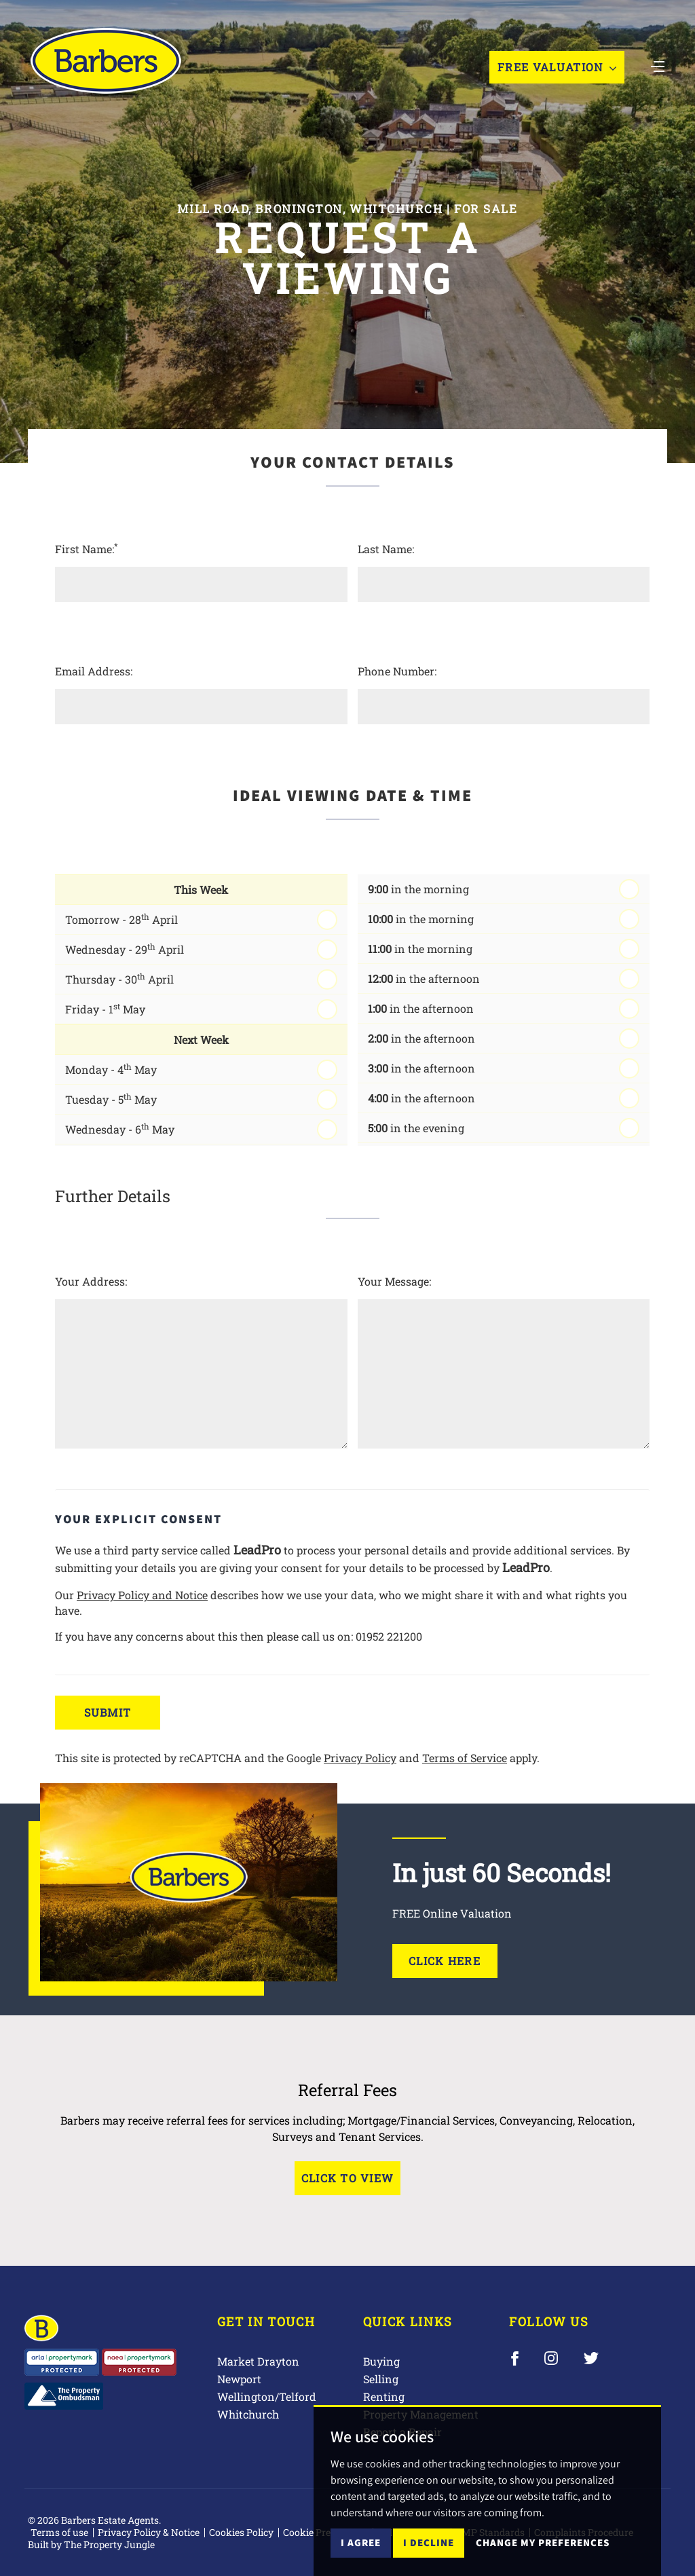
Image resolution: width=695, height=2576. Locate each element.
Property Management (420, 2414)
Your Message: (394, 1281)
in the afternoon (424, 978)
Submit (108, 1712)
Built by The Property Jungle (91, 2544)
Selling (380, 2379)
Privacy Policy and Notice (142, 1595)
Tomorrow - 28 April (121, 919)
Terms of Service (464, 1758)
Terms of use (59, 2532)
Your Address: (91, 1281)
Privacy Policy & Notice (149, 2532)
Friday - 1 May (105, 1008)
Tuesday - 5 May (111, 1098)
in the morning (418, 889)
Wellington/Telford (266, 2396)
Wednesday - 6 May (119, 1128)
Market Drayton (258, 2361)
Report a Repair (402, 2432)
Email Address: (93, 671)
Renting (384, 2396)
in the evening (416, 1128)
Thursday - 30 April (119, 978)
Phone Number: (397, 671)
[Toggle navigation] (657, 65)
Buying (381, 2361)
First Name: (86, 548)
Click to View (347, 2178)
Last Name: (386, 549)
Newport (239, 2379)
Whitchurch (248, 2414)
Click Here (445, 1961)
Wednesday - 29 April (124, 948)
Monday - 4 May (111, 1069)
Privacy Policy (360, 1758)
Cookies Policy (241, 2532)
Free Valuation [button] (556, 67)
